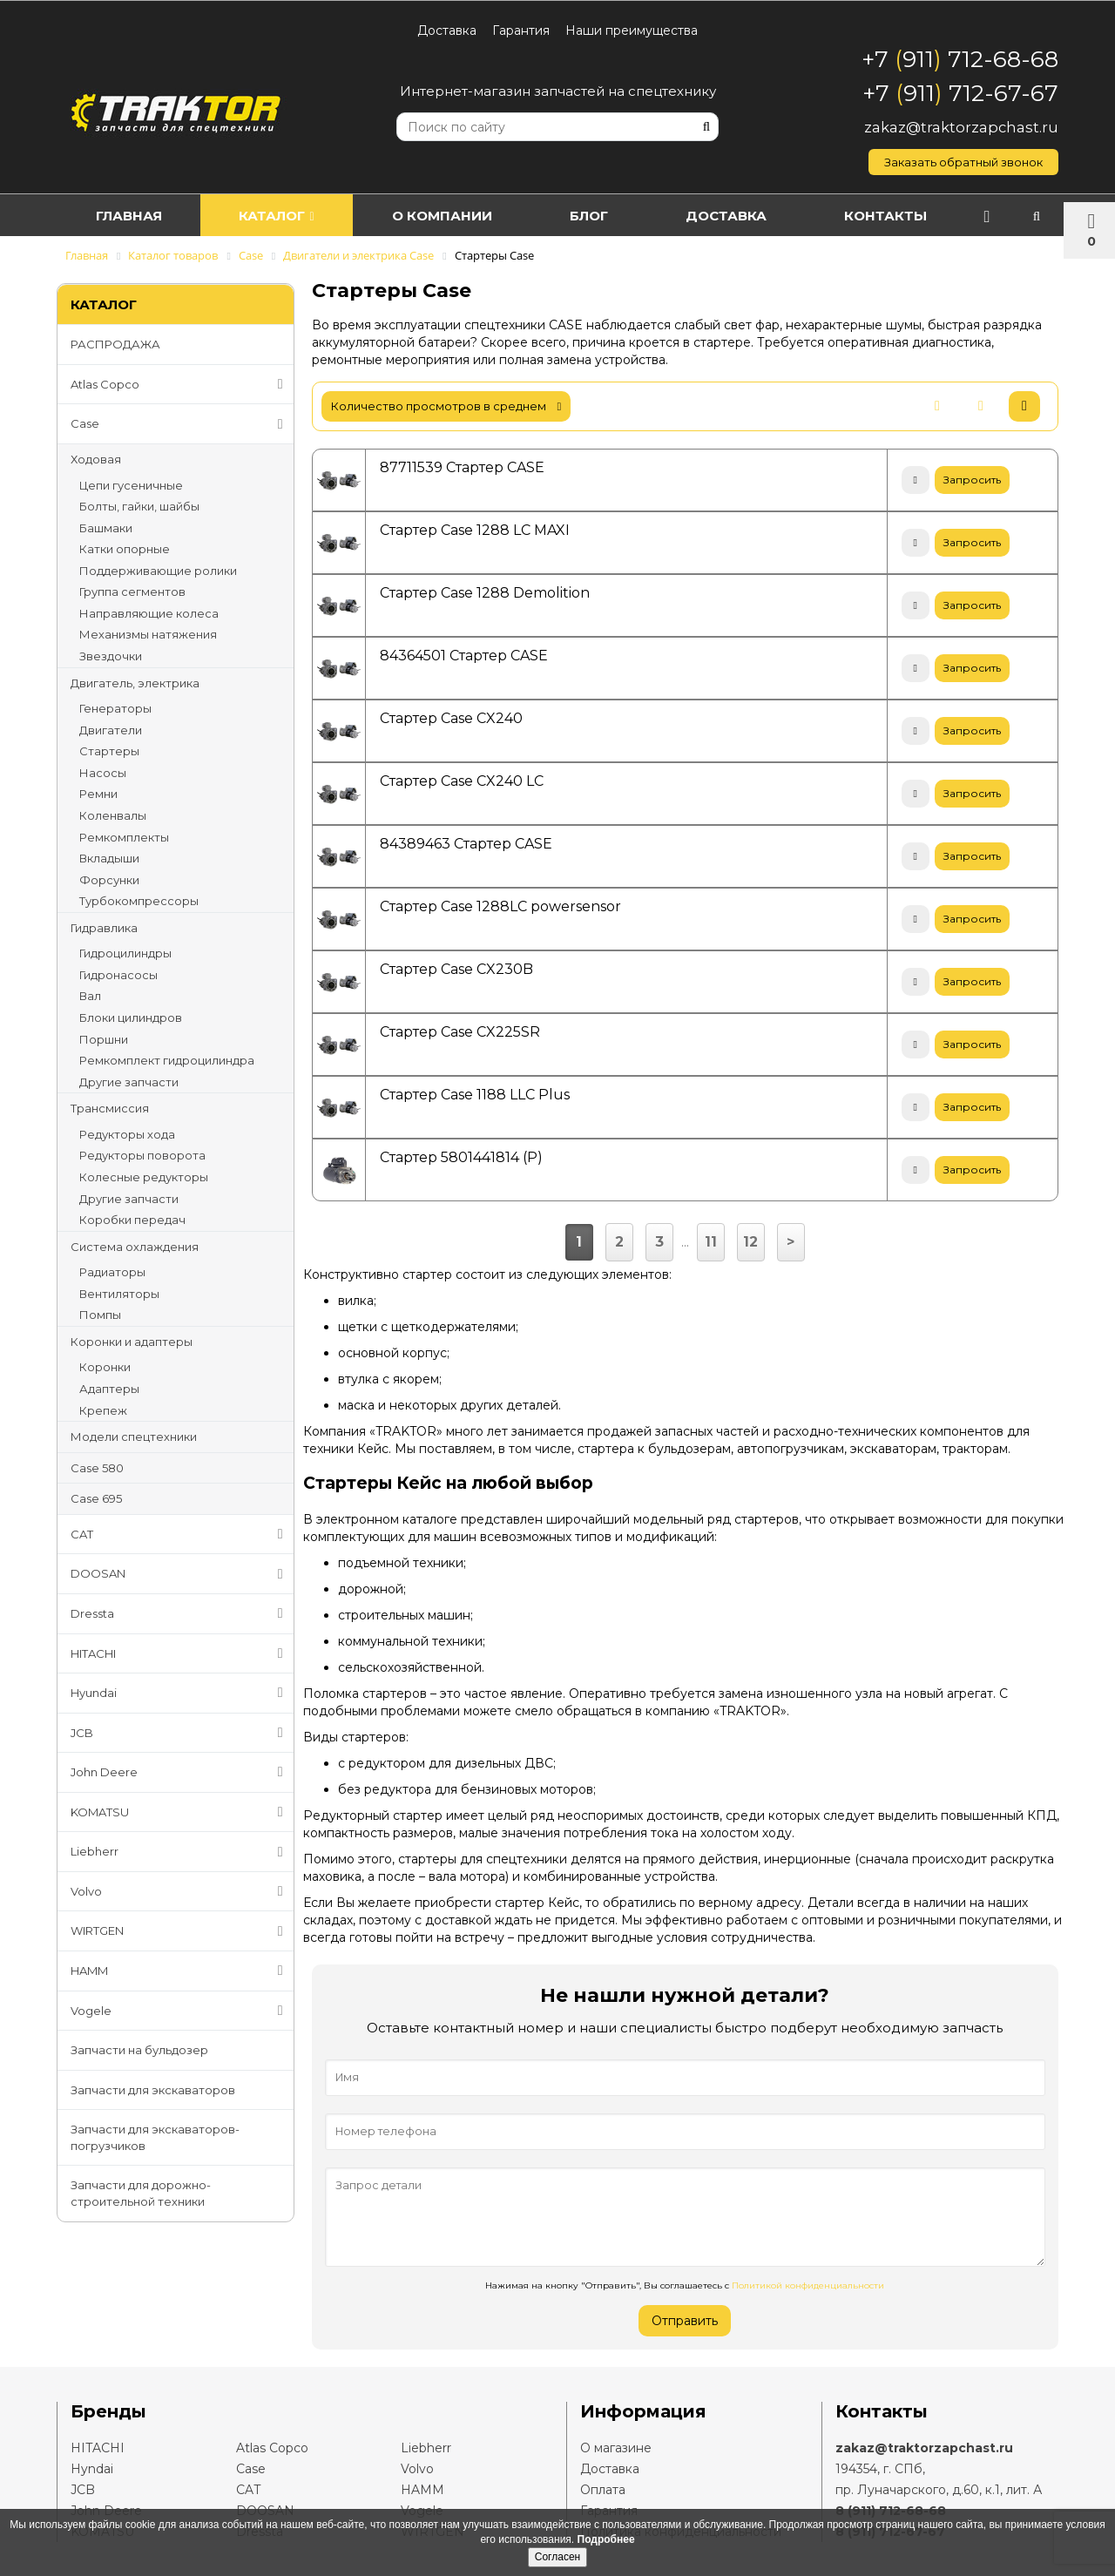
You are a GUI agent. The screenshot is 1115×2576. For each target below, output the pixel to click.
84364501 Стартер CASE (464, 655)
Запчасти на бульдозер (139, 2050)
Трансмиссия (110, 1108)
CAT (180, 1534)
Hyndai (92, 2469)
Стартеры (109, 751)
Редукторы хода (127, 1134)
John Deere (180, 1772)
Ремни (98, 794)
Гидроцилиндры (125, 953)
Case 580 (97, 1468)
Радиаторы (112, 1272)
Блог (616, 215)
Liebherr (180, 1852)
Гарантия (521, 30)
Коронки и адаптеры (132, 1342)
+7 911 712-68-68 (960, 59)
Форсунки (109, 880)
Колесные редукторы (143, 1177)
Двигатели (110, 730)
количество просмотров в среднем (446, 406)
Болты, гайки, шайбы (139, 506)
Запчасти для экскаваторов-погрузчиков (155, 2137)
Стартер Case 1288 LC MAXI (475, 530)
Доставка (446, 30)
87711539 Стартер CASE (462, 467)
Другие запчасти (129, 1082)
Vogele (180, 2010)
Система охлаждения (135, 1247)
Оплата (602, 2490)
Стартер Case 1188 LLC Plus (475, 1094)
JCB (180, 1732)
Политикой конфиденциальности (808, 2285)
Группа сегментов (132, 591)
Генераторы (115, 708)
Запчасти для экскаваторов (153, 2090)
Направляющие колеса (149, 613)
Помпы (100, 1315)
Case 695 (96, 1498)
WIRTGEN (180, 1931)
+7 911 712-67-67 (960, 93)
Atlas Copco (180, 384)
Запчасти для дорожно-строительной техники (141, 2193)
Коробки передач (132, 1220)
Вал (90, 996)
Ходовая (96, 459)
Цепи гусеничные (131, 485)
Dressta (180, 1613)
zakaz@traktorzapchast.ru (961, 127)
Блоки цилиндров (130, 1017)
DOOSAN (180, 1574)
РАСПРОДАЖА (115, 344)
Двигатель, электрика (135, 683)
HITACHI (180, 1653)
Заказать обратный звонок (963, 162)
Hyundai (180, 1692)
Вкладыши (109, 858)
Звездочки (110, 656)
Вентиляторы (119, 1294)
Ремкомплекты (124, 837)
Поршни (103, 1039)
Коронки (105, 1367)
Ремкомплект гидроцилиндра (166, 1060)
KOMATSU (180, 1812)
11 (711, 1242)
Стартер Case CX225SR (460, 1032)
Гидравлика (104, 928)
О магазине (616, 2448)
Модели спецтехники (134, 1437)
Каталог (288, 215)
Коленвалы (112, 815)
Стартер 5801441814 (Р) (461, 1157)
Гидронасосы (118, 975)
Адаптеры (109, 1389)
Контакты (928, 215)
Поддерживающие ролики (158, 571)
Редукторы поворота (142, 1155)
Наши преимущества (631, 30)
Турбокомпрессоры (139, 901)
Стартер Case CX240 (451, 718)
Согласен (557, 2557)
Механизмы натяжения (148, 634)
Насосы (102, 773)
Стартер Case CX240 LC (462, 781)
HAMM (180, 1970)
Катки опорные (124, 549)
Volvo (180, 1891)
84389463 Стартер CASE (466, 843)
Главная (132, 215)
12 (750, 1242)
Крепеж (103, 1410)
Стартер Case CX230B (456, 969)
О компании (461, 215)
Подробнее (606, 2539)
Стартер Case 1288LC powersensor (500, 906)
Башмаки (105, 528)
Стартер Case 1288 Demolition (485, 593)
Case (180, 424)
